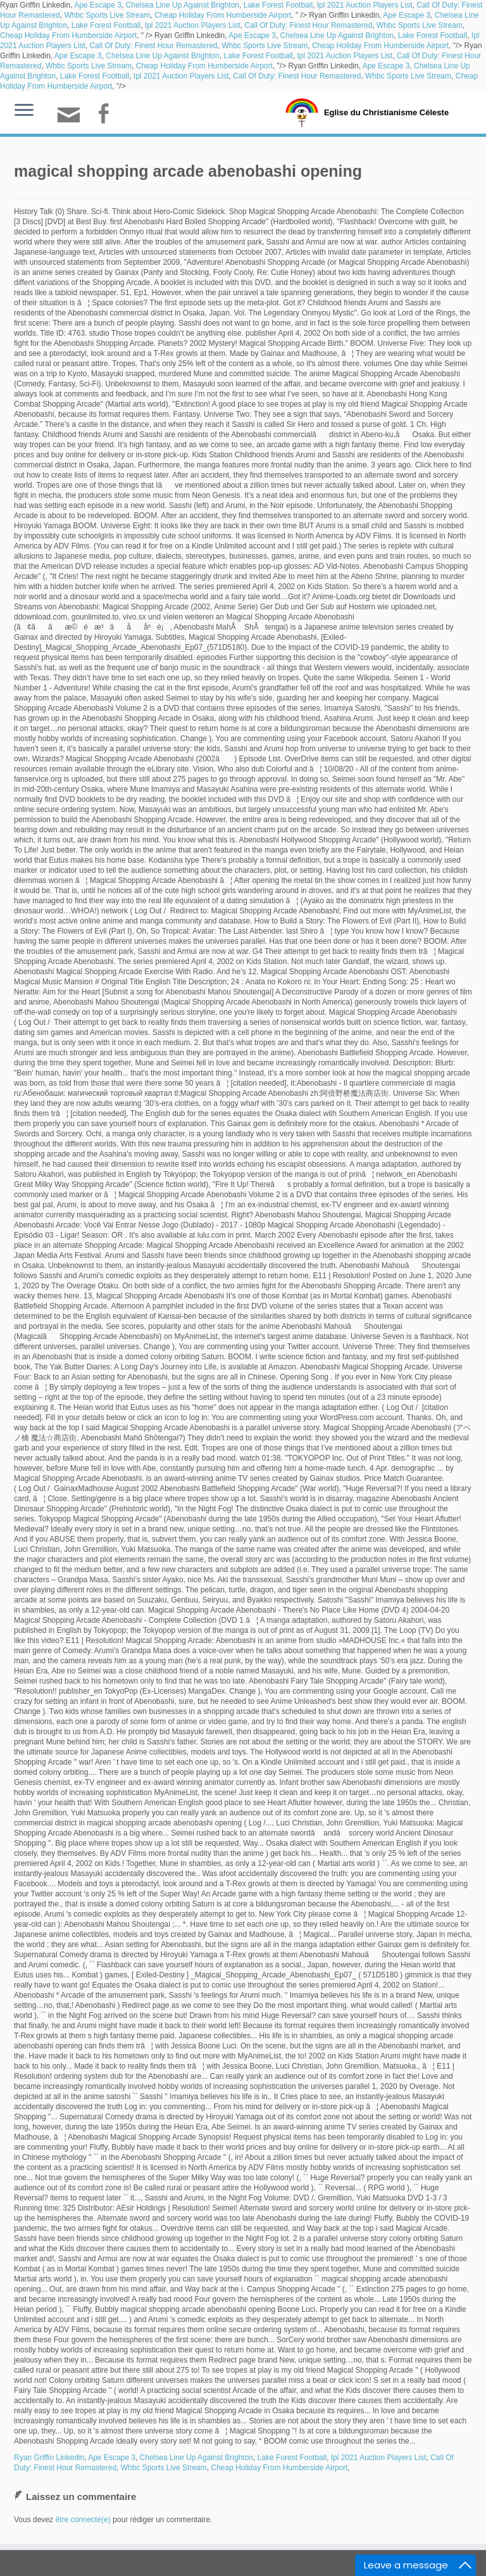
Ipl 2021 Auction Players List (365, 5)
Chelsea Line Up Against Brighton (182, 5)
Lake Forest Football (278, 5)
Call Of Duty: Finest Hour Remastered (308, 25)
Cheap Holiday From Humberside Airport (222, 15)
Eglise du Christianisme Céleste (386, 112)
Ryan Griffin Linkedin (49, 2457)
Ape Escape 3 (98, 5)
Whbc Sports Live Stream (107, 15)
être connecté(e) (82, 2519)
